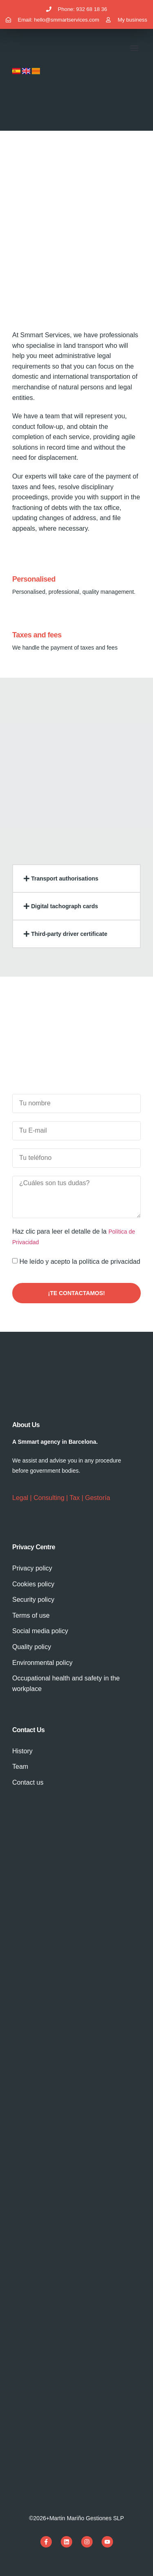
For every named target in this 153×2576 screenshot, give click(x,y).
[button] (134, 48)
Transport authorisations (64, 878)
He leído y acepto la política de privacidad (79, 1261)
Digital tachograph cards (64, 906)
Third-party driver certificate (69, 934)
